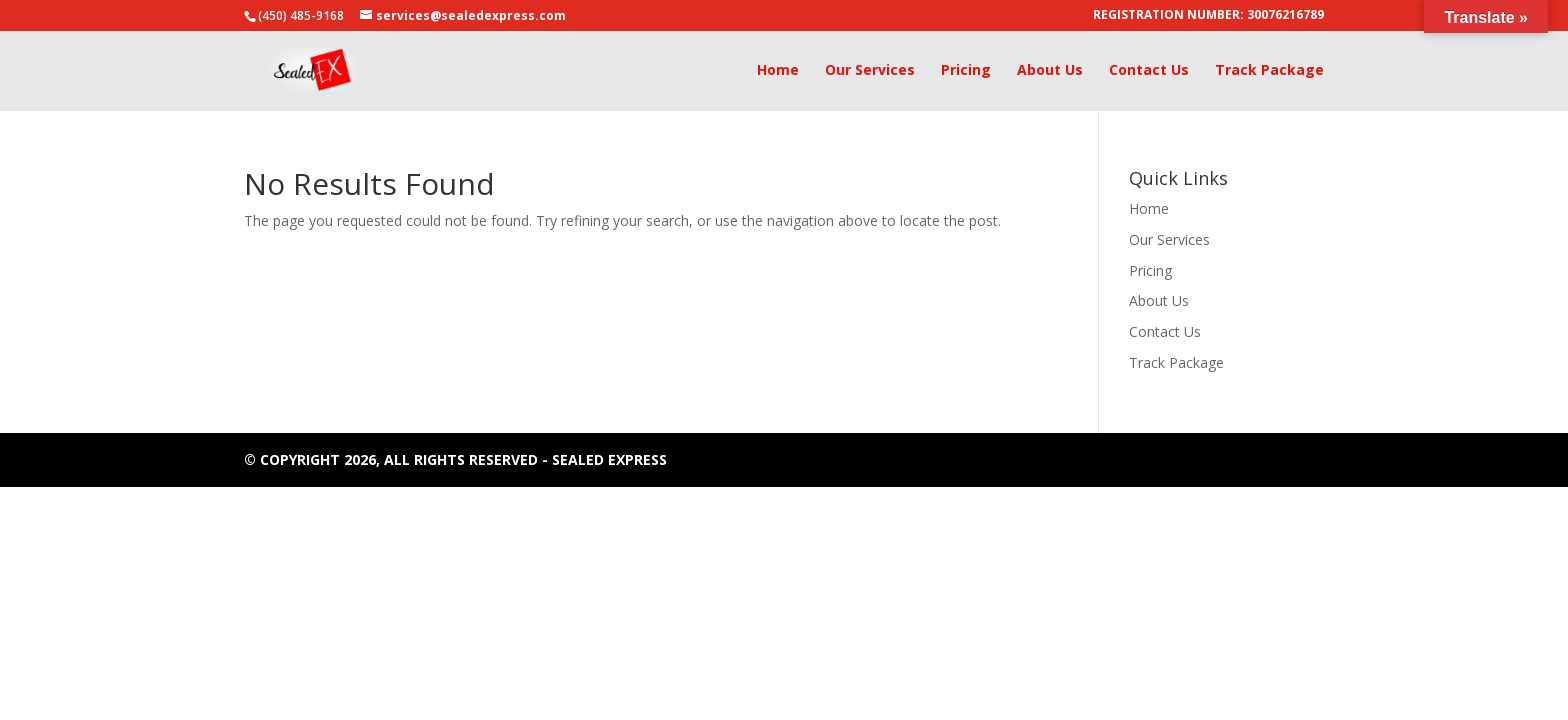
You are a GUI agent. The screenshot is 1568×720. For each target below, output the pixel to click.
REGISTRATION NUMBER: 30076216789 (1208, 16)
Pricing (966, 71)
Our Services (870, 71)
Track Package (1269, 71)
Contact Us (1149, 71)
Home (778, 71)
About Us (1050, 71)
